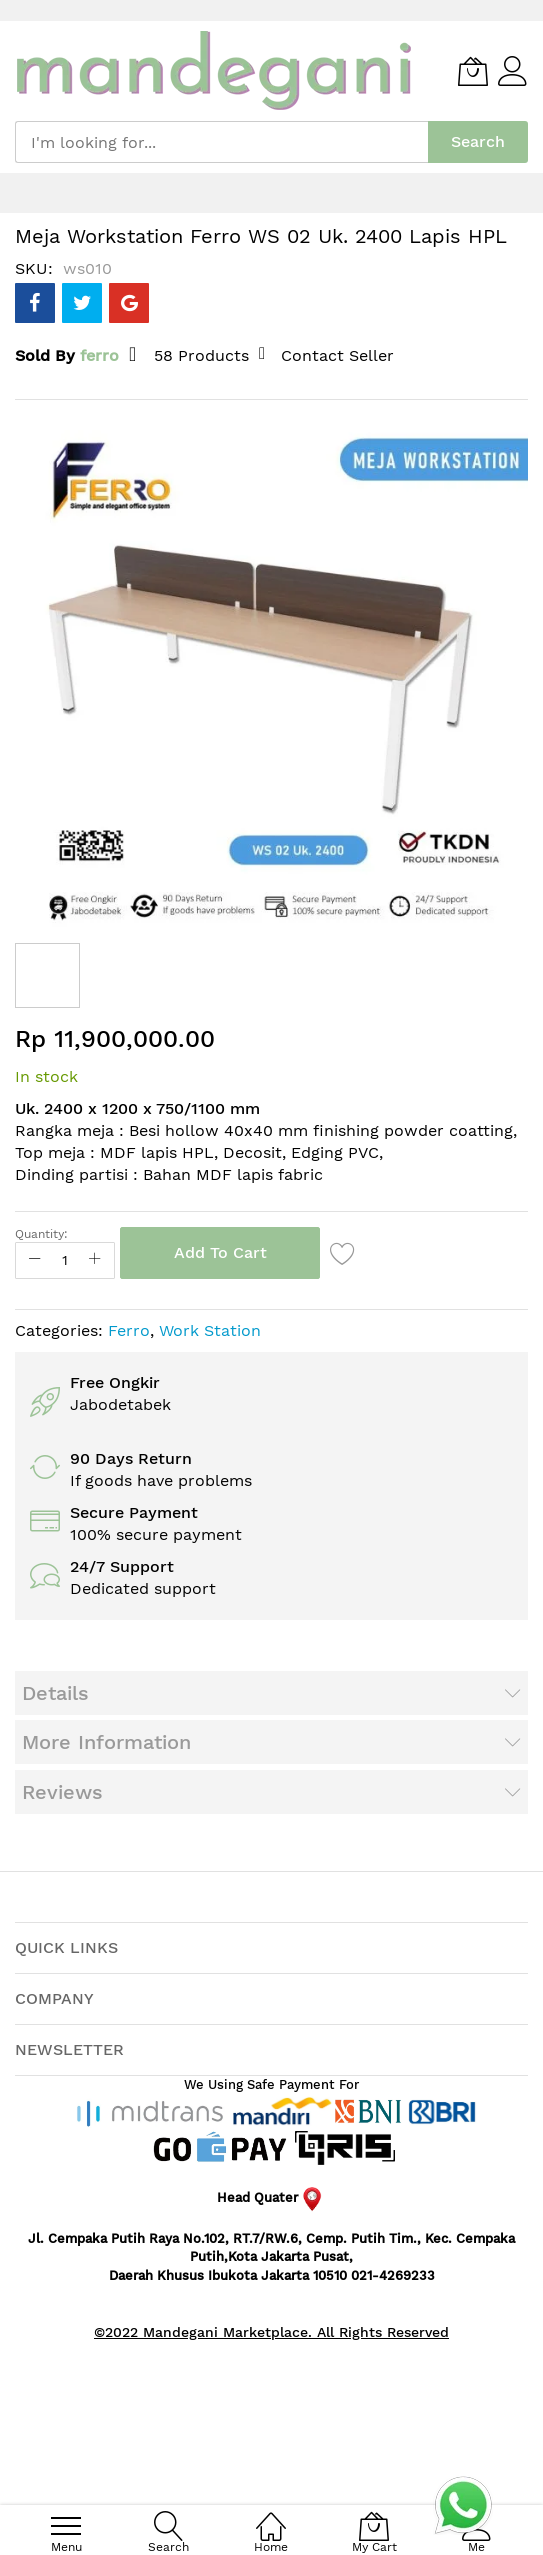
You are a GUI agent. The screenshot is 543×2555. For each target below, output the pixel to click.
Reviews (62, 1792)
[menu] (66, 2526)
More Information (106, 1742)
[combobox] (221, 142)
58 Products (201, 355)
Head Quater (271, 2197)
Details (55, 1693)
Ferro (129, 1330)
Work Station (210, 1330)
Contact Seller (337, 355)
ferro (99, 355)
